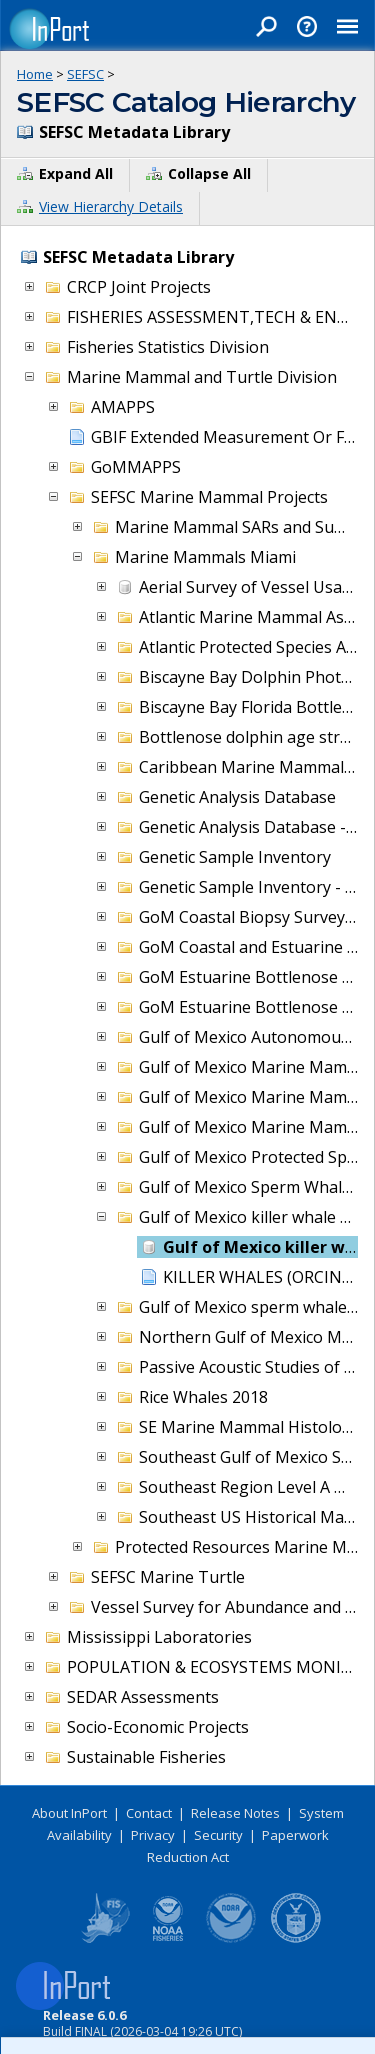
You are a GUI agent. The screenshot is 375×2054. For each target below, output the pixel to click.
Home (35, 74)
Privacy (153, 1835)
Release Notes (235, 1813)
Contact (149, 1813)
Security (218, 1835)
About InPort (69, 1813)
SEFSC (85, 74)
